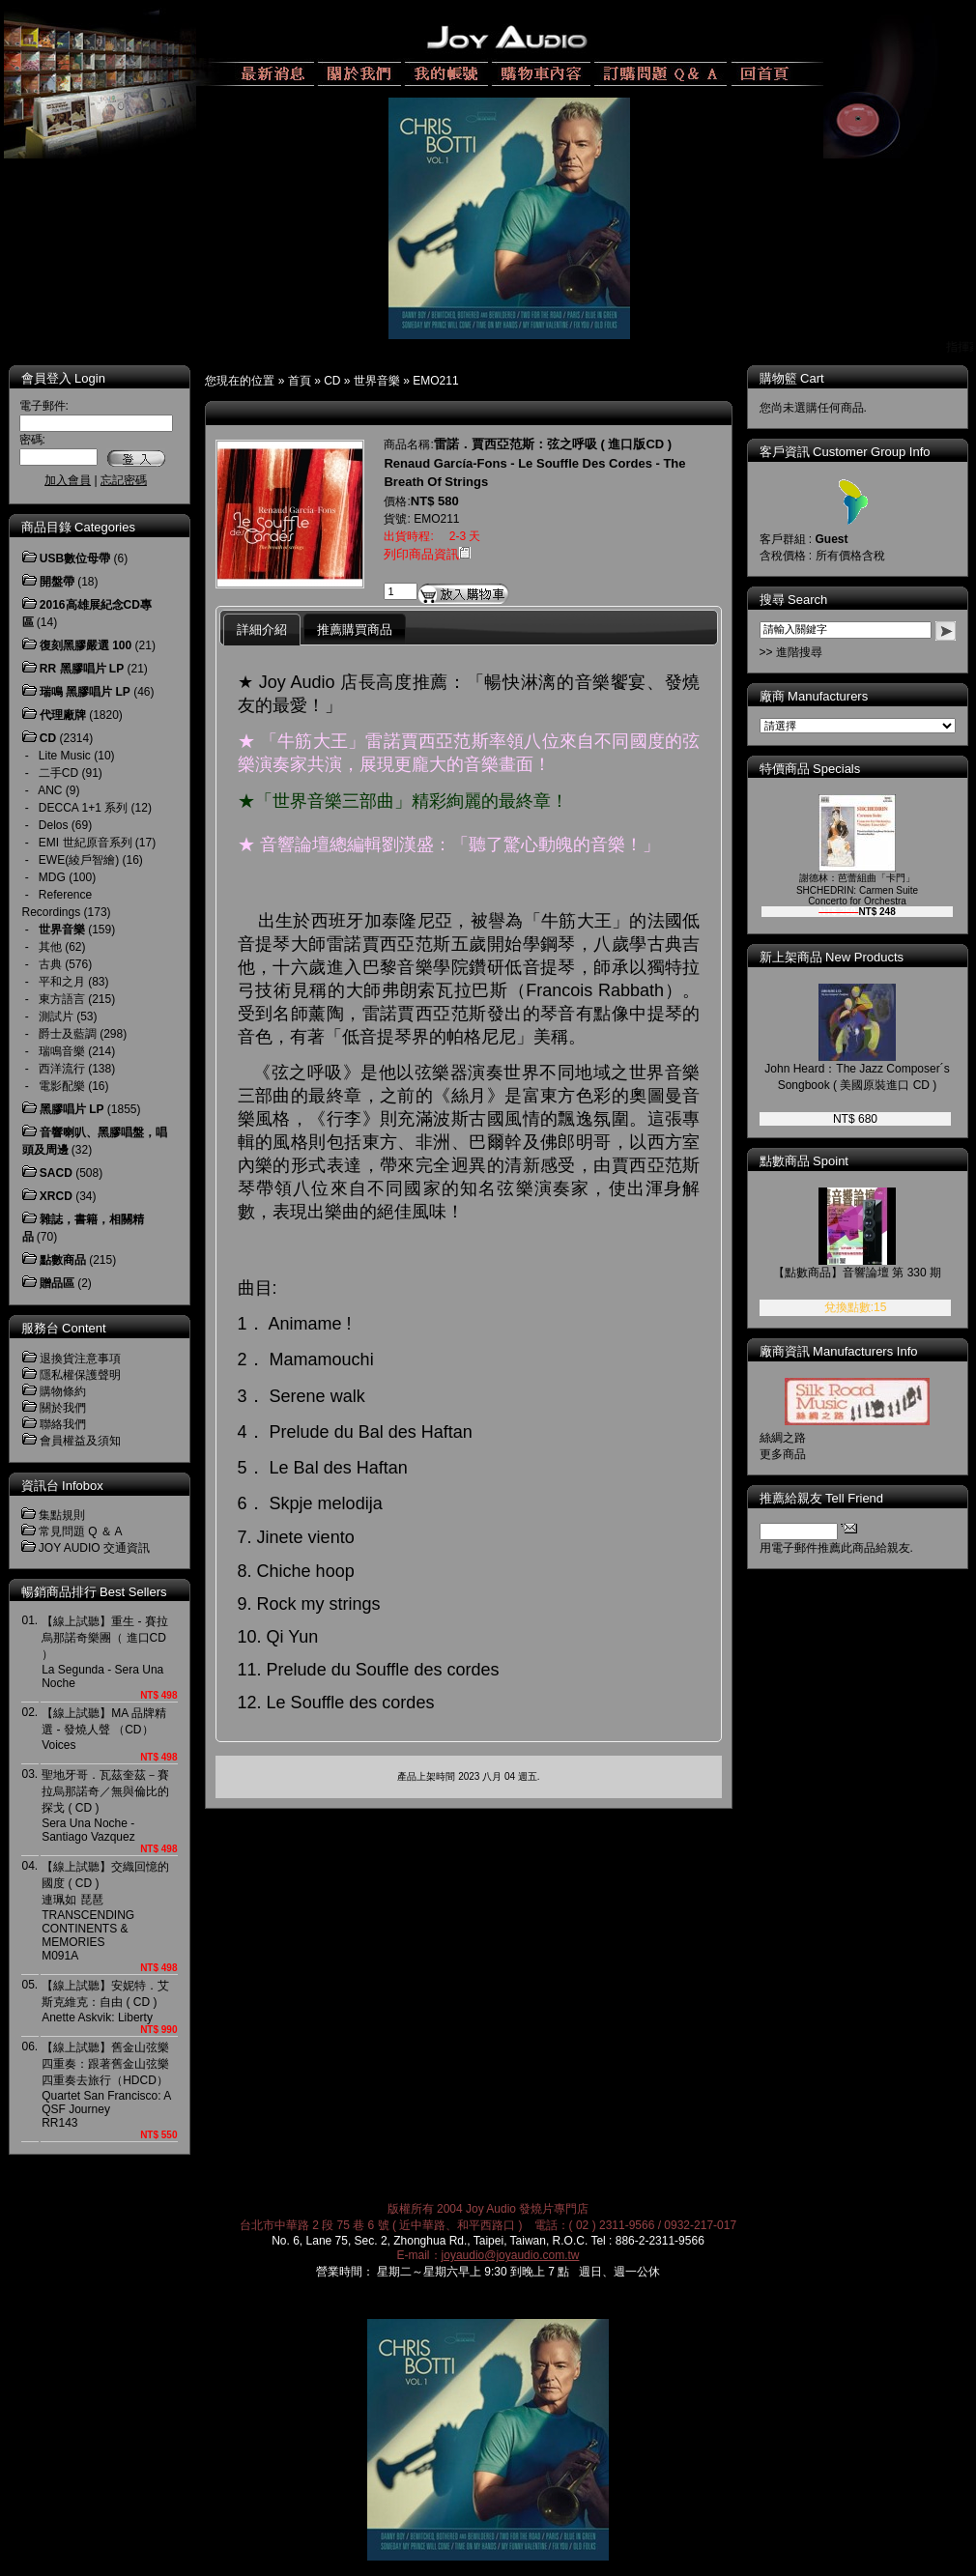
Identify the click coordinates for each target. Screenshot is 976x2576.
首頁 (299, 380)
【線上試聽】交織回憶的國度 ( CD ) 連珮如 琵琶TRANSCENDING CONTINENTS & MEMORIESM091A (105, 1911)
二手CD (58, 773)
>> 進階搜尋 (791, 652)
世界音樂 (377, 380)
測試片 (56, 1016)
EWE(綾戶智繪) (79, 860)
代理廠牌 (63, 715)
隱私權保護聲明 (80, 1375)
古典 (50, 964)
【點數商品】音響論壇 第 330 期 (857, 1272)
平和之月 (62, 981)
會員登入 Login (63, 378)
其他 (50, 947)
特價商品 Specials (810, 768)
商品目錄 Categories (78, 527)
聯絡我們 (63, 1424)
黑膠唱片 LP (72, 1109)
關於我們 (63, 1408)
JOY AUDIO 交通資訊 (94, 1548)
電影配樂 (62, 1086)
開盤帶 (57, 581)
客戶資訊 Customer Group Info (845, 451)
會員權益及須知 (80, 1440)
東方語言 (62, 999)
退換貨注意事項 (80, 1358)
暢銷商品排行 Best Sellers (94, 1592)
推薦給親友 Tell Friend (822, 1498)
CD (332, 380)
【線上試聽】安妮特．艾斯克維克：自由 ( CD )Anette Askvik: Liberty (105, 2001)
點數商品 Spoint (804, 1161)
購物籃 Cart (792, 378)
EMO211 (435, 380)
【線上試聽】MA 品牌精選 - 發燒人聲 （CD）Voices (104, 1729)
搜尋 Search (794, 599)
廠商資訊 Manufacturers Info (839, 1351)
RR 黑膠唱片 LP (82, 668)
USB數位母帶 (75, 558)
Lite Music (65, 755)
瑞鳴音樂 (62, 1051)
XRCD (56, 1196)
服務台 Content (63, 1328)
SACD (56, 1173)
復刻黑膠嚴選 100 (85, 645)
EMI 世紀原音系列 (85, 842)
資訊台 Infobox (62, 1485)
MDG (52, 877)
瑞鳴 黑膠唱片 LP (85, 692)
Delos (54, 825)
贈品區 (57, 1283)
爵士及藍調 (68, 1034)
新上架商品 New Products (832, 957)
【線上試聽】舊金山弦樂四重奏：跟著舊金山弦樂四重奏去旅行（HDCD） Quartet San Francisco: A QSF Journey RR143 (106, 2085)
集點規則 (62, 1515)
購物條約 (63, 1391)
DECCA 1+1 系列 (83, 808)
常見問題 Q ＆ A (81, 1531)
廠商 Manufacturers (814, 696)
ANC (50, 790)
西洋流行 (62, 1068)
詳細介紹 (262, 629)
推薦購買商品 (354, 629)
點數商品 (63, 1260)
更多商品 (783, 1454)
